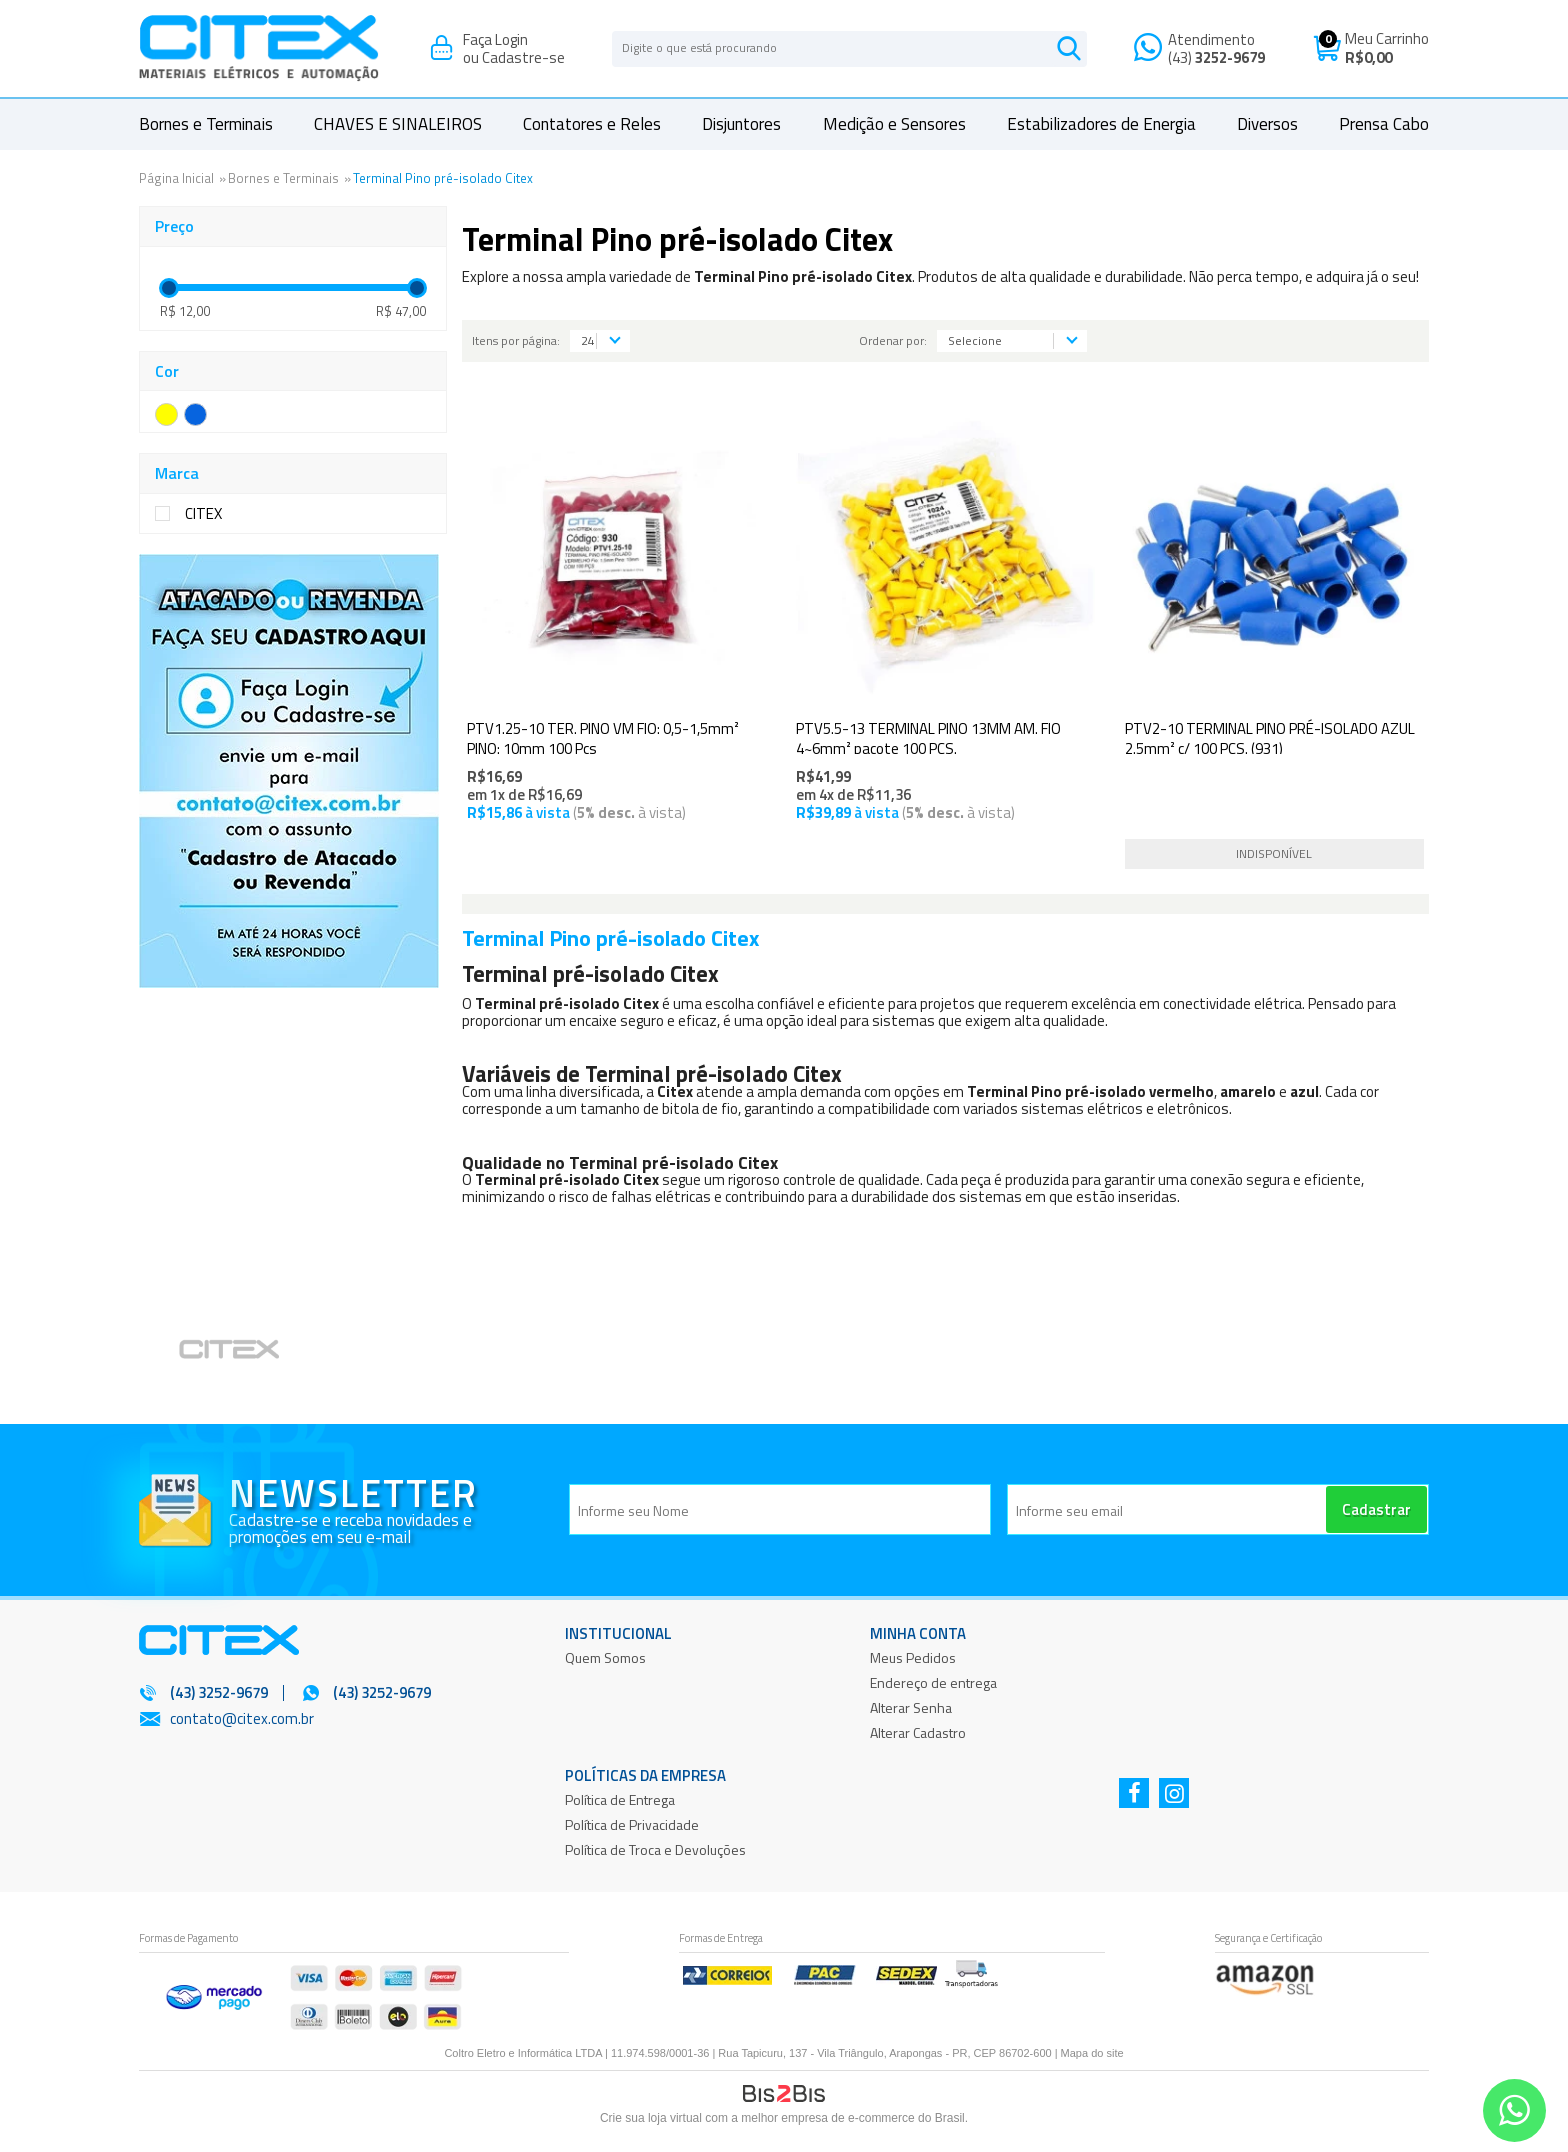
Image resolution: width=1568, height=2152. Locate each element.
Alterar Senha (911, 1707)
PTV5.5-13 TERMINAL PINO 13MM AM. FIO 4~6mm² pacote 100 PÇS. (928, 738)
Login (511, 39)
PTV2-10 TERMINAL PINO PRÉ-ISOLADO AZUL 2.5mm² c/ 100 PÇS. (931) (1270, 738)
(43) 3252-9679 (382, 1692)
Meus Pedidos (913, 1657)
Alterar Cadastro (918, 1732)
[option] (255, 1352)
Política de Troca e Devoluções (655, 1849)
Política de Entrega (620, 1799)
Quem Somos (605, 1657)
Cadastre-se (523, 57)
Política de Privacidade (632, 1824)
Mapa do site (1092, 2053)
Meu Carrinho (1387, 38)
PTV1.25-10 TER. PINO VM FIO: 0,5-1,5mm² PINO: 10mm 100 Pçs (603, 738)
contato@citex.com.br (242, 1718)
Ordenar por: (893, 340)
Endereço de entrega (933, 1682)
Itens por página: (516, 340)
